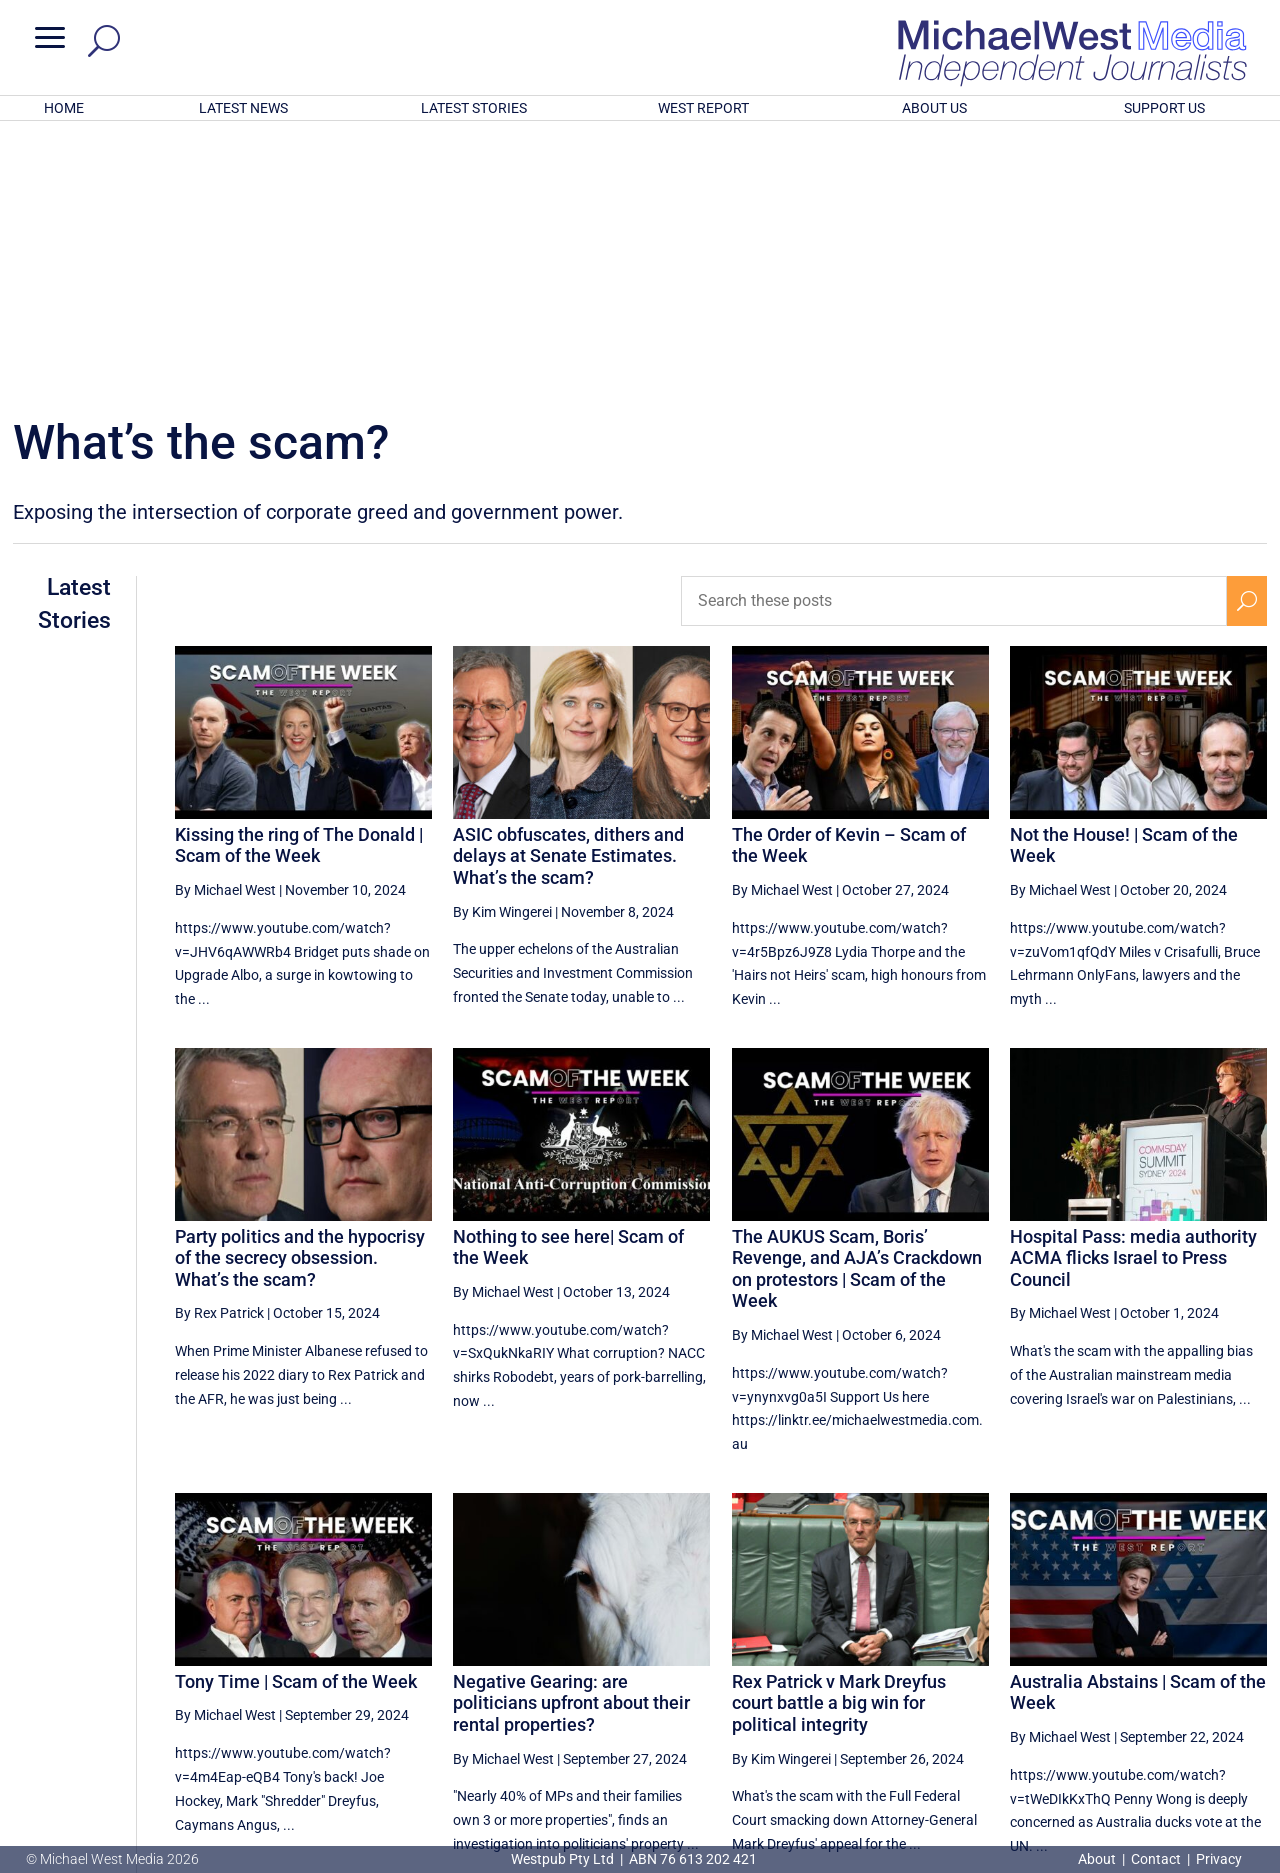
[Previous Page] (952, 1672)
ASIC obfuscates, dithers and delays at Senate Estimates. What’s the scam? (568, 594)
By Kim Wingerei (502, 650)
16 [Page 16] (1100, 1673)
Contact (1156, 1859)
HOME (64, 108)
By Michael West (225, 628)
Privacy (1219, 1859)
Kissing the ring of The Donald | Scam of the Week (299, 583)
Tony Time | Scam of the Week (296, 1419)
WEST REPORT (703, 108)
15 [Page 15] (1049, 1673)
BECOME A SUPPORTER (1177, 1744)
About (1098, 1859)
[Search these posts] (954, 339)
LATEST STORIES (474, 108)
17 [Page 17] (1150, 1673)
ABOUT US (934, 108)
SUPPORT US (1164, 108)
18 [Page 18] (1201, 1673)
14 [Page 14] (998, 1673)
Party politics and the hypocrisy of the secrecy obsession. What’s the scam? (300, 996)
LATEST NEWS (243, 108)
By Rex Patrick (219, 1051)
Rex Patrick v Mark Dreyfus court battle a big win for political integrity (839, 1441)
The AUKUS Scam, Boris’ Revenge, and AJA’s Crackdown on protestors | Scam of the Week (857, 1007)
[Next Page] (1247, 1672)
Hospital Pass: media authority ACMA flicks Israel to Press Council (1133, 996)
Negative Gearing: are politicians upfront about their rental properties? (571, 1441)
